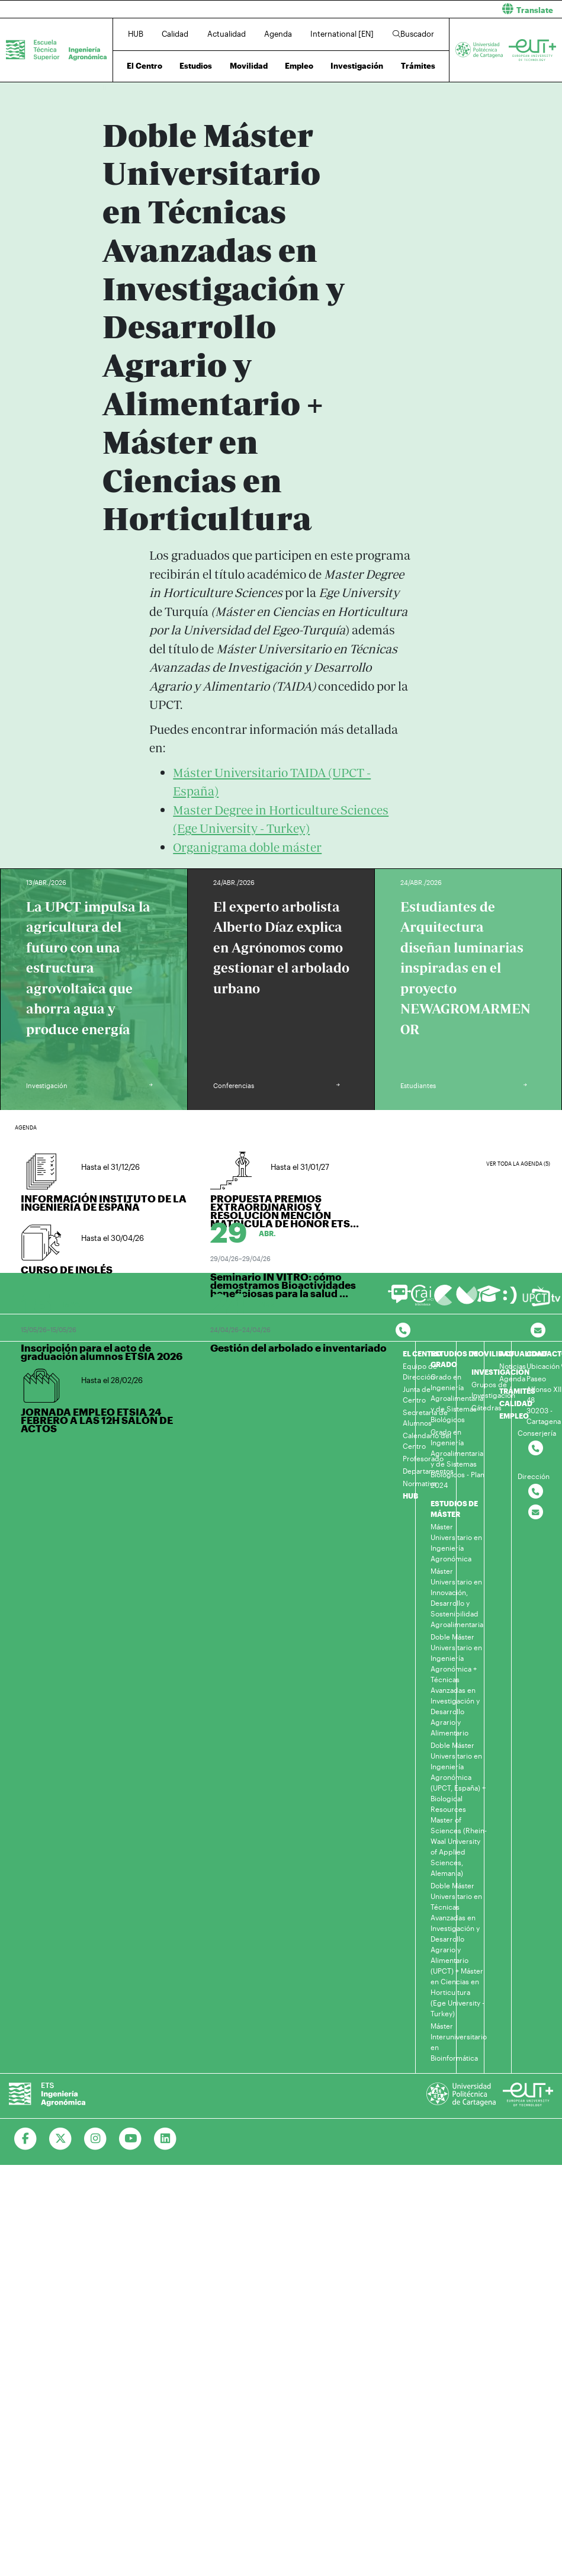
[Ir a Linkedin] (165, 2139)
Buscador (413, 34)
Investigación (356, 65)
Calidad (175, 34)
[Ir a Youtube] (130, 2139)
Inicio (111, 87)
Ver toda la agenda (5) (518, 1163)
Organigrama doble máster (247, 847)
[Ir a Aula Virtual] (488, 1299)
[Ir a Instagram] (96, 2139)
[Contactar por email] (536, 1512)
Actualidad (226, 34)
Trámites (418, 65)
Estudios (195, 65)
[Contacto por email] (538, 1330)
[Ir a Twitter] (61, 2139)
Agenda (278, 34)
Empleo (299, 65)
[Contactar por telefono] (403, 1330)
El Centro (144, 65)
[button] (426, 9)
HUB (135, 34)
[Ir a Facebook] (26, 2139)
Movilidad (249, 65)
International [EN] (342, 34)
